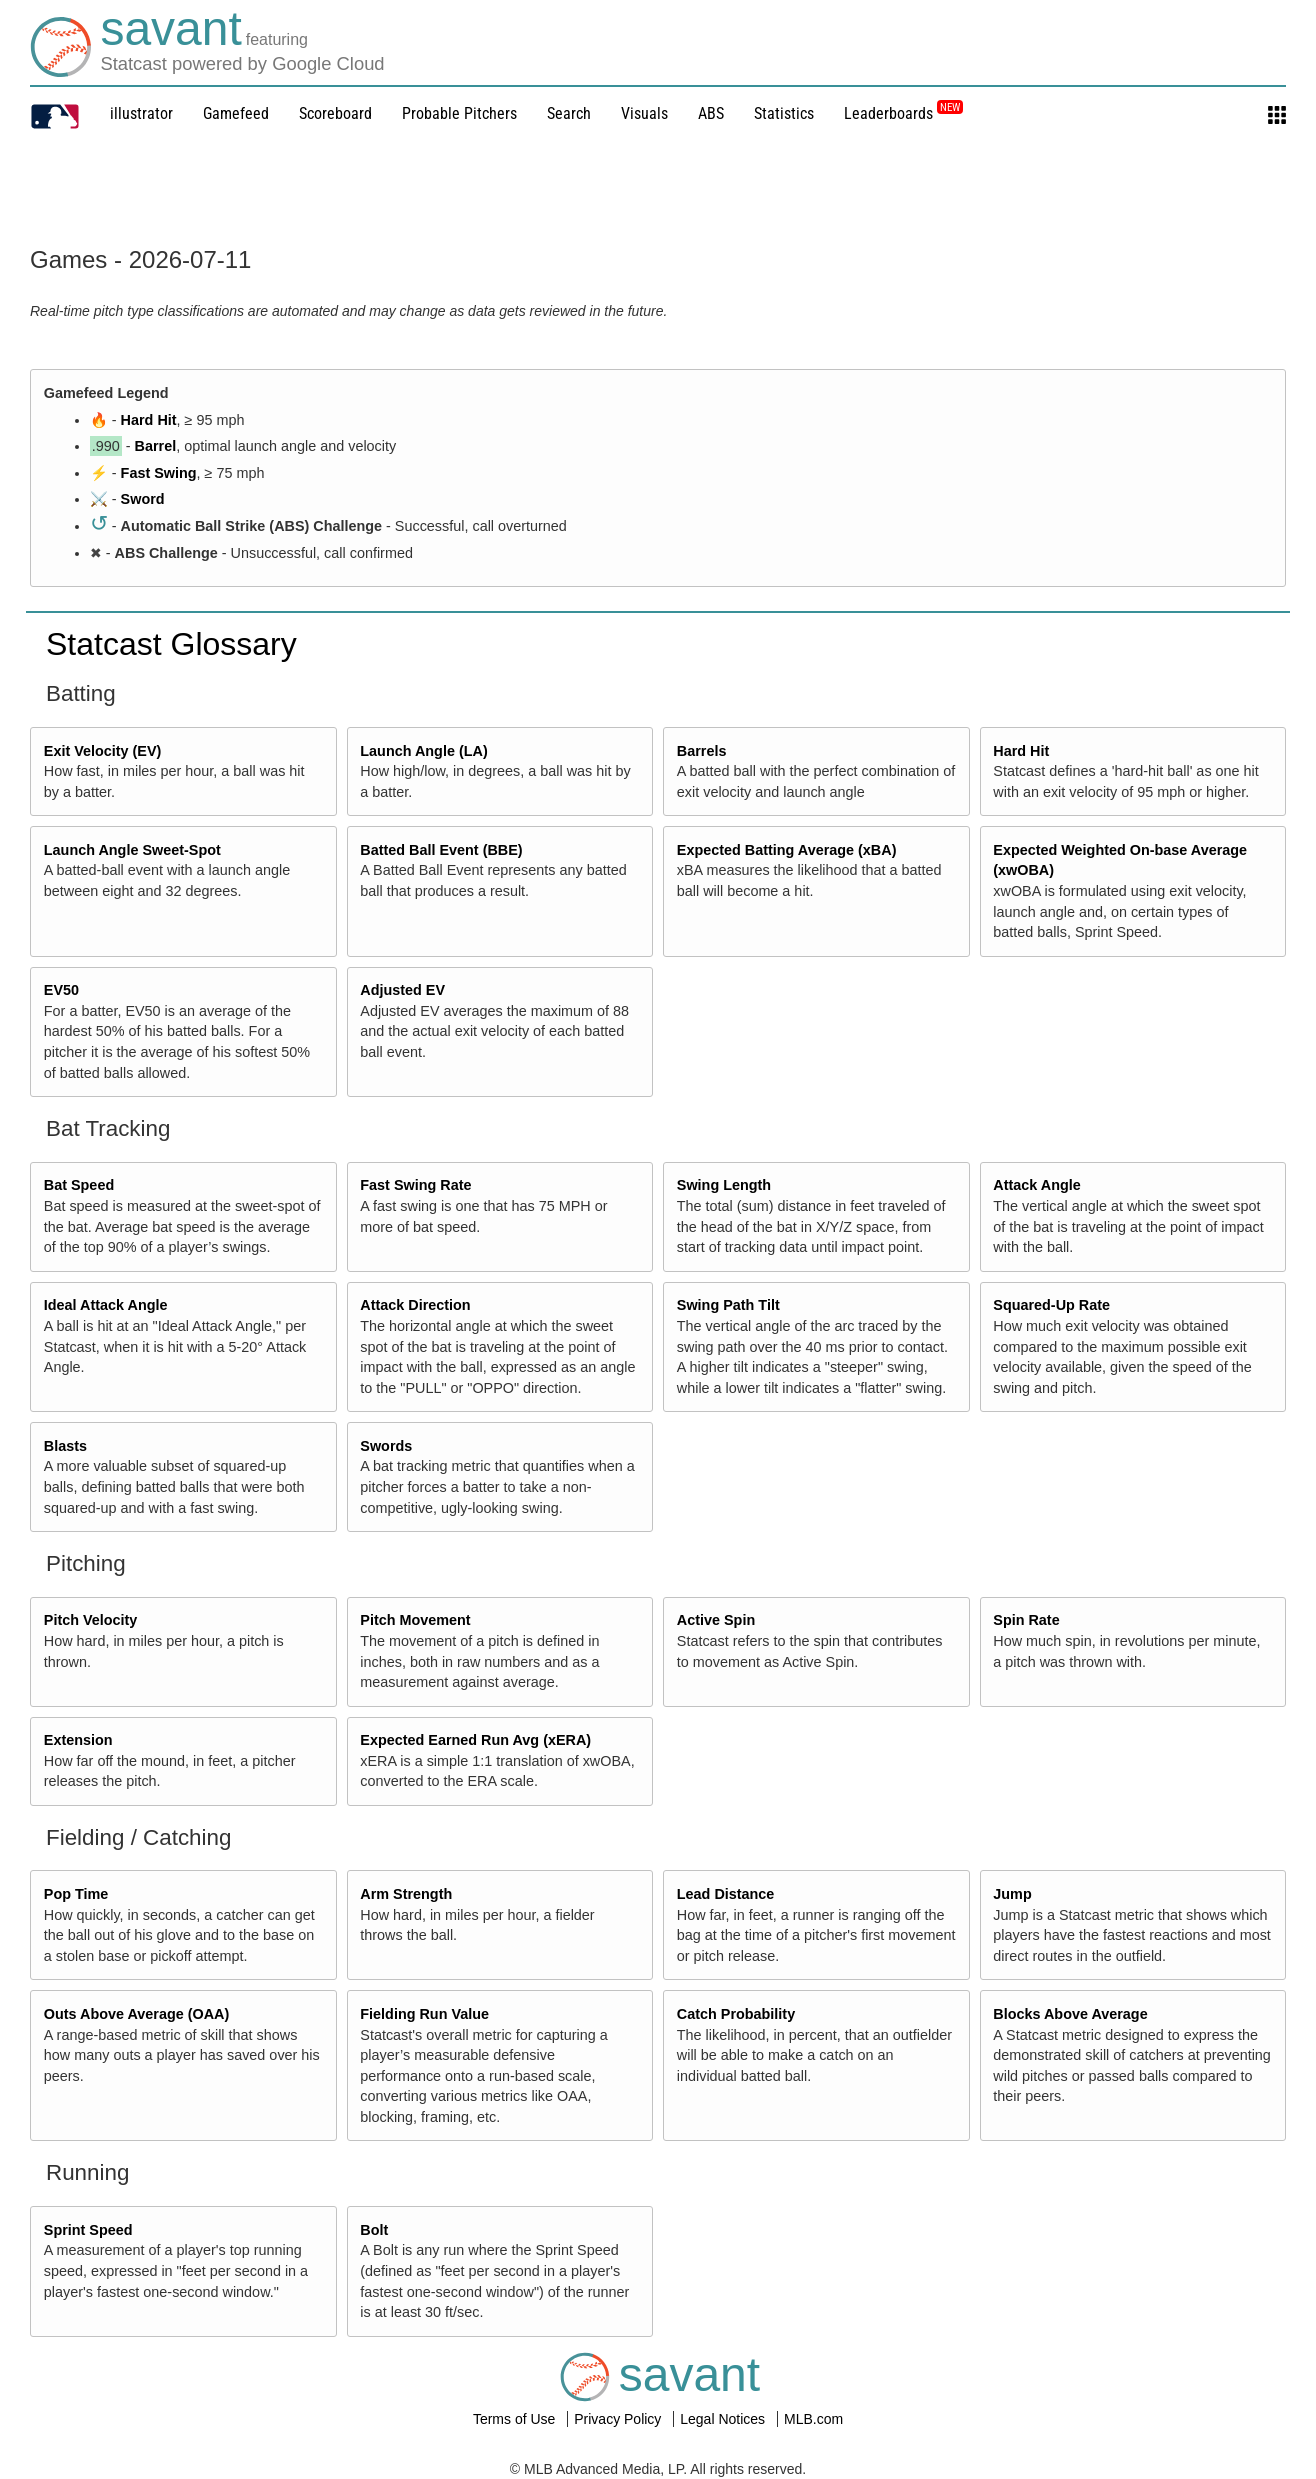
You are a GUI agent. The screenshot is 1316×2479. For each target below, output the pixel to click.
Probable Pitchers (459, 113)
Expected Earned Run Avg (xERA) (475, 1740)
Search (569, 113)
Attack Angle (1036, 1185)
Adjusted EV (402, 990)
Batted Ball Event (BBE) (441, 850)
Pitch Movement (415, 1620)
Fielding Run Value (424, 2014)
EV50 (61, 990)
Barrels (702, 751)
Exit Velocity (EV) (103, 751)
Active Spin (716, 1620)
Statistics (784, 113)
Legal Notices (724, 2419)
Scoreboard (335, 113)
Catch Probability (736, 2014)
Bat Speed (79, 1185)
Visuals (644, 113)
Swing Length (724, 1185)
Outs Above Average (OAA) (137, 2014)
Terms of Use (516, 2419)
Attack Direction (415, 1305)
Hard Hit (149, 420)
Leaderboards (903, 113)
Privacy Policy (619, 2419)
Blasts (65, 1446)
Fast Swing (159, 473)
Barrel (156, 446)
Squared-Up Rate (1051, 1305)
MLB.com (813, 2419)
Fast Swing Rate (415, 1185)
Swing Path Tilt (728, 1305)
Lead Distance (726, 1894)
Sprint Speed (88, 2230)
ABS (711, 113)
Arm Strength (406, 1894)
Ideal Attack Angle (106, 1305)
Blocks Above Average (1070, 2014)
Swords (386, 1446)
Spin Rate (1026, 1620)
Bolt (374, 2230)
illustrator (141, 113)
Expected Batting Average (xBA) (787, 850)
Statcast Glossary (171, 644)
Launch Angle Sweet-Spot (132, 850)
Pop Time (76, 1894)
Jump (1012, 1894)
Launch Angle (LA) (423, 751)
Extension (78, 1740)
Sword (143, 499)
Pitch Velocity (91, 1620)
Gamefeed (236, 113)
